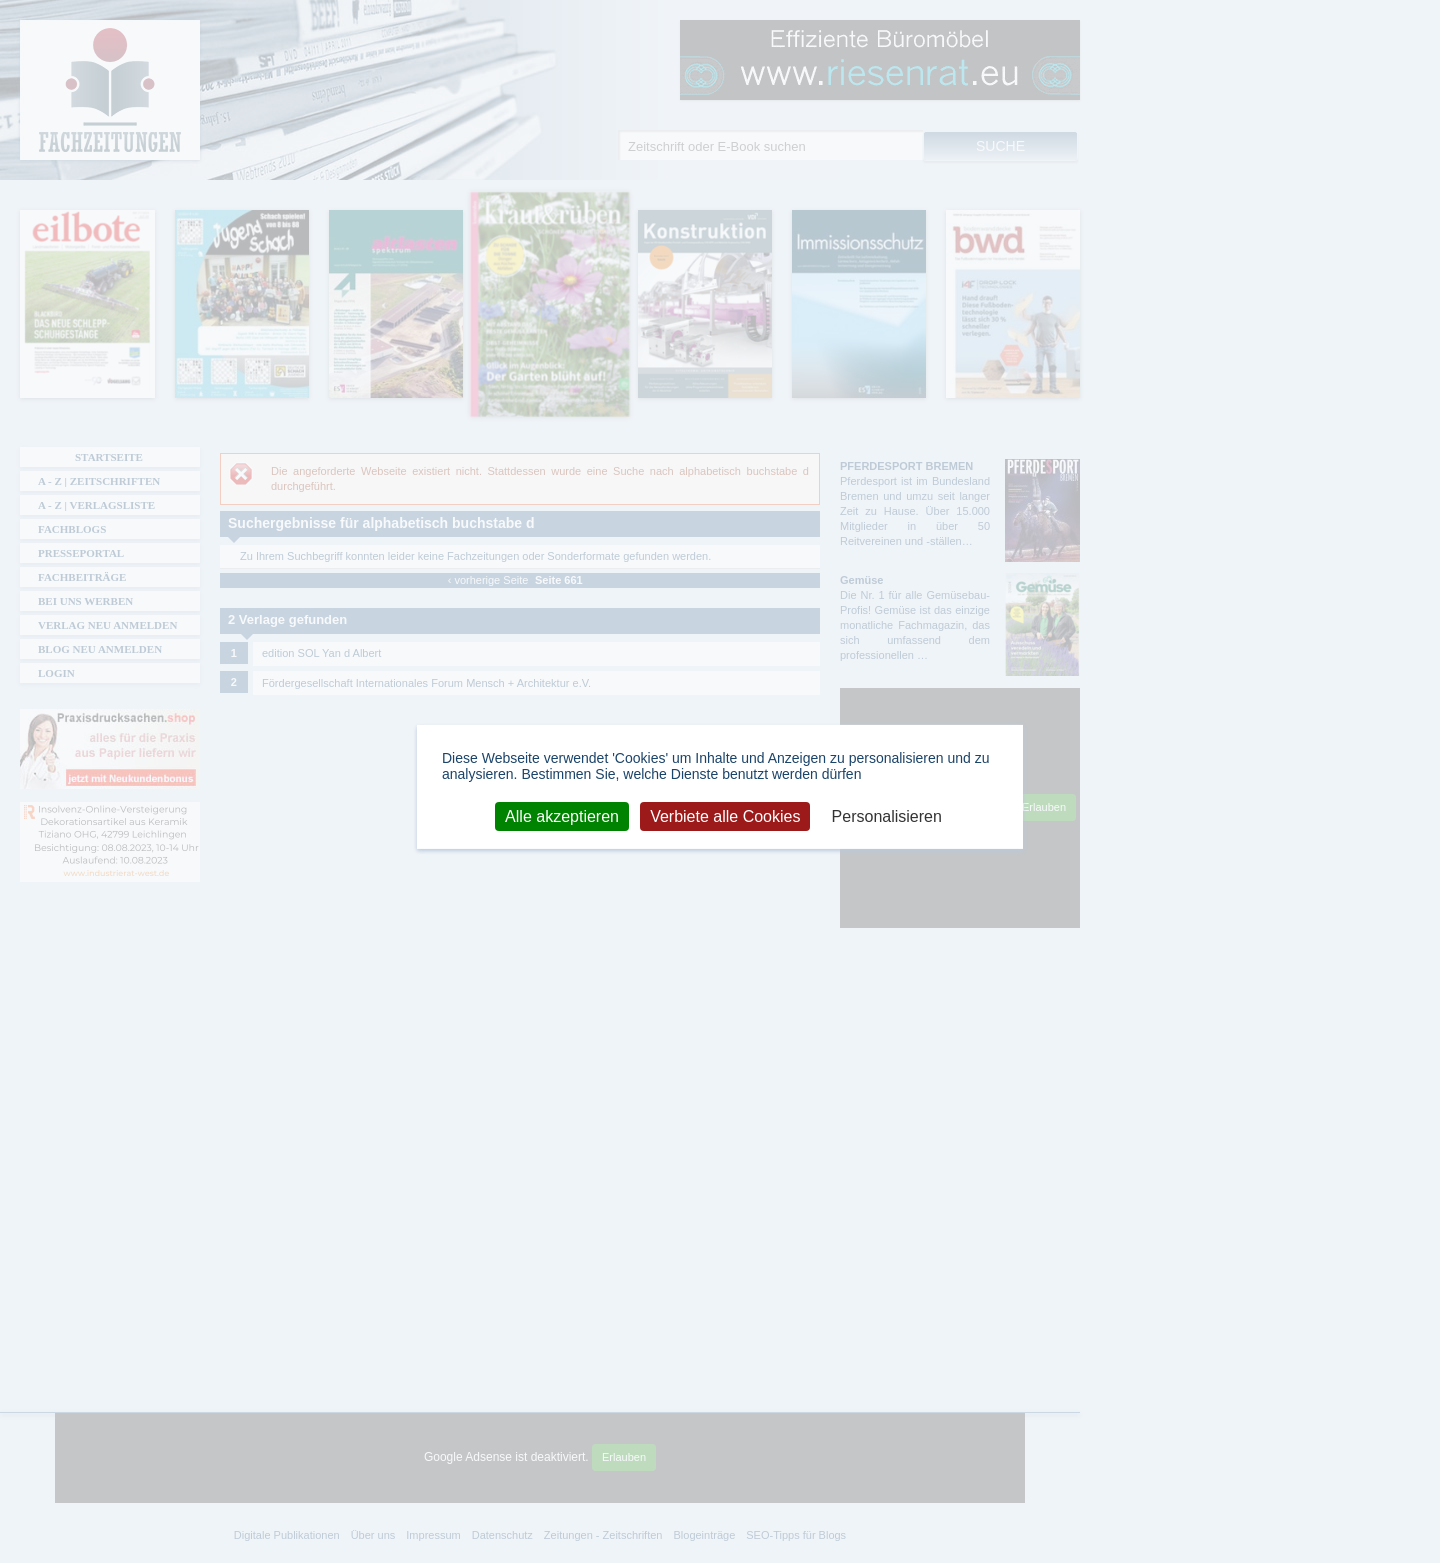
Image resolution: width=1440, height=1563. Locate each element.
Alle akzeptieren (562, 815)
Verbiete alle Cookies (725, 815)
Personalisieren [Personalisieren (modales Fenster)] (887, 815)
